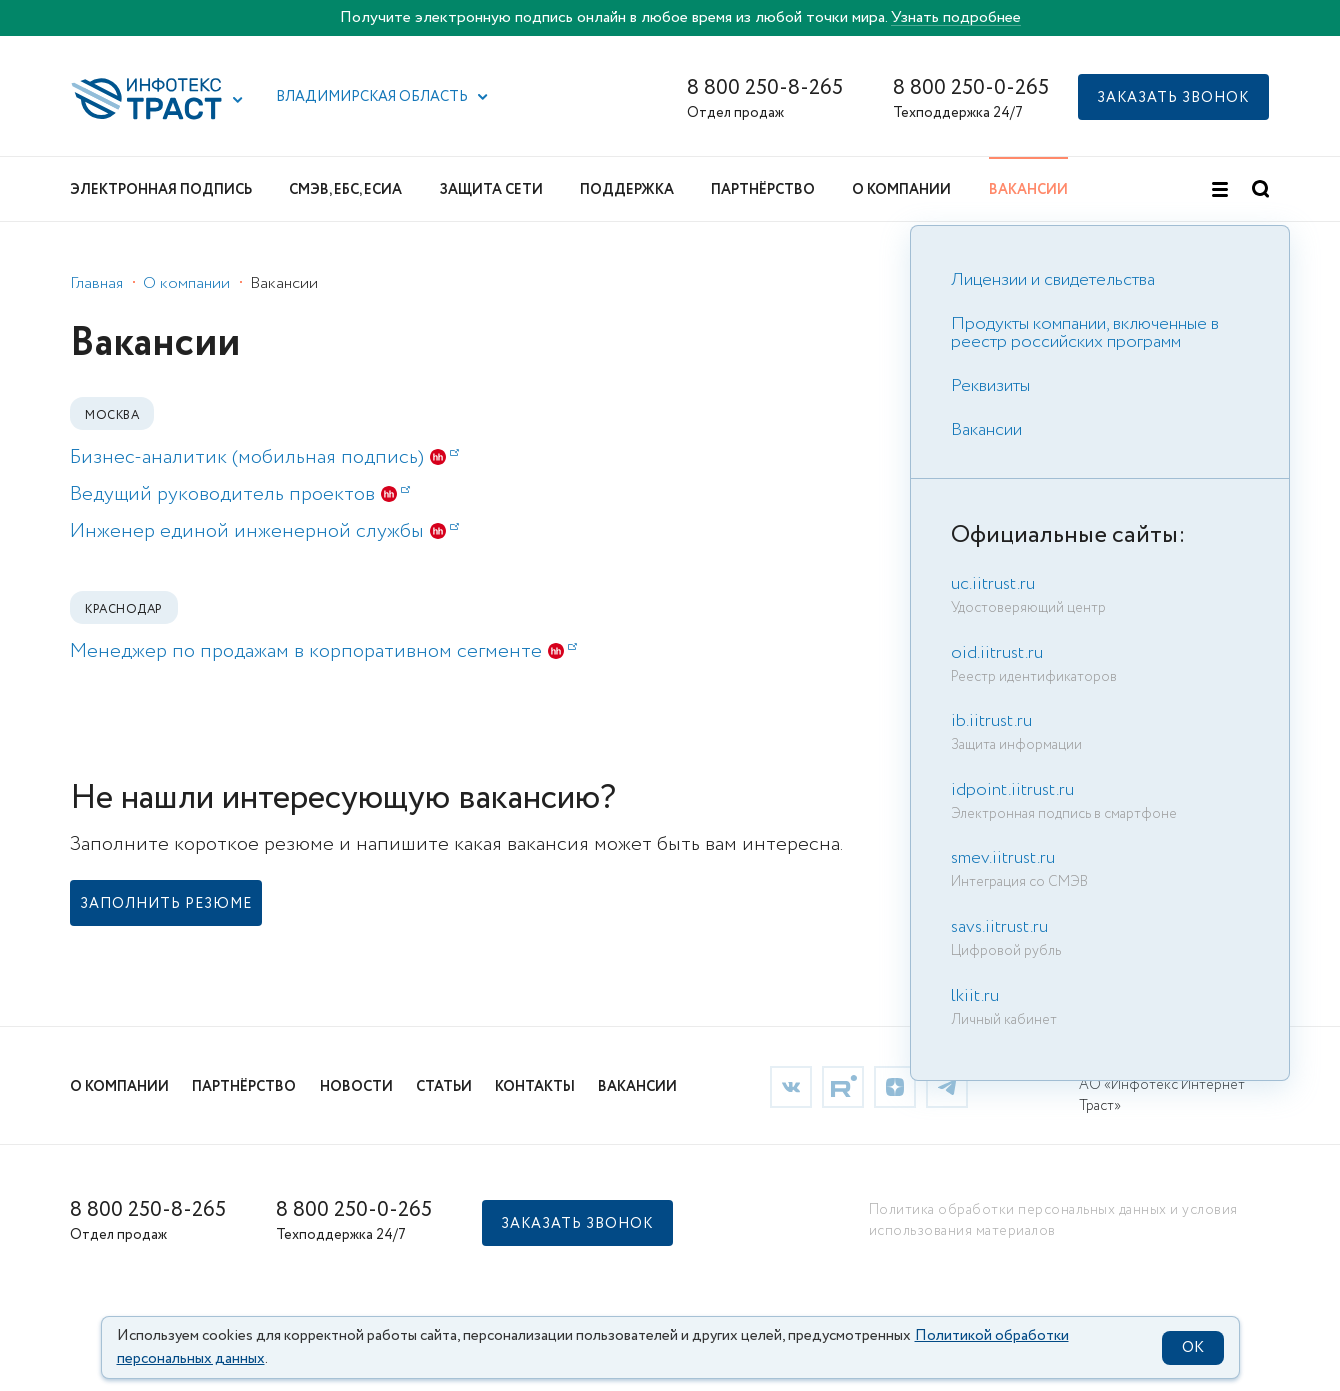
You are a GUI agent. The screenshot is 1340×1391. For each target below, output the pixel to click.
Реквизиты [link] (990, 386)
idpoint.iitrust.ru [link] (1012, 790)
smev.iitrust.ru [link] (1003, 858)
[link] (166, 903)
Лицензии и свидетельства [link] (1053, 280)
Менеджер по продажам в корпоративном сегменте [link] (324, 651)
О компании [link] (186, 283)
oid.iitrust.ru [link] (997, 653)
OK (1193, 1348)
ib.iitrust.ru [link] (991, 721)
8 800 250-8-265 (765, 88)
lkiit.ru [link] (975, 996)
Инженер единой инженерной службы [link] (265, 531)
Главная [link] (96, 283)
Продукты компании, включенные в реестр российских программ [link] (1085, 333)
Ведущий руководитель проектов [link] (240, 494)
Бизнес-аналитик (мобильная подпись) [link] (265, 457)
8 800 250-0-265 (971, 88)
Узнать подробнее (956, 17)
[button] (238, 100)
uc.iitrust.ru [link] (993, 584)
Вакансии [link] (986, 430)
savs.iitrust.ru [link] (999, 927)
